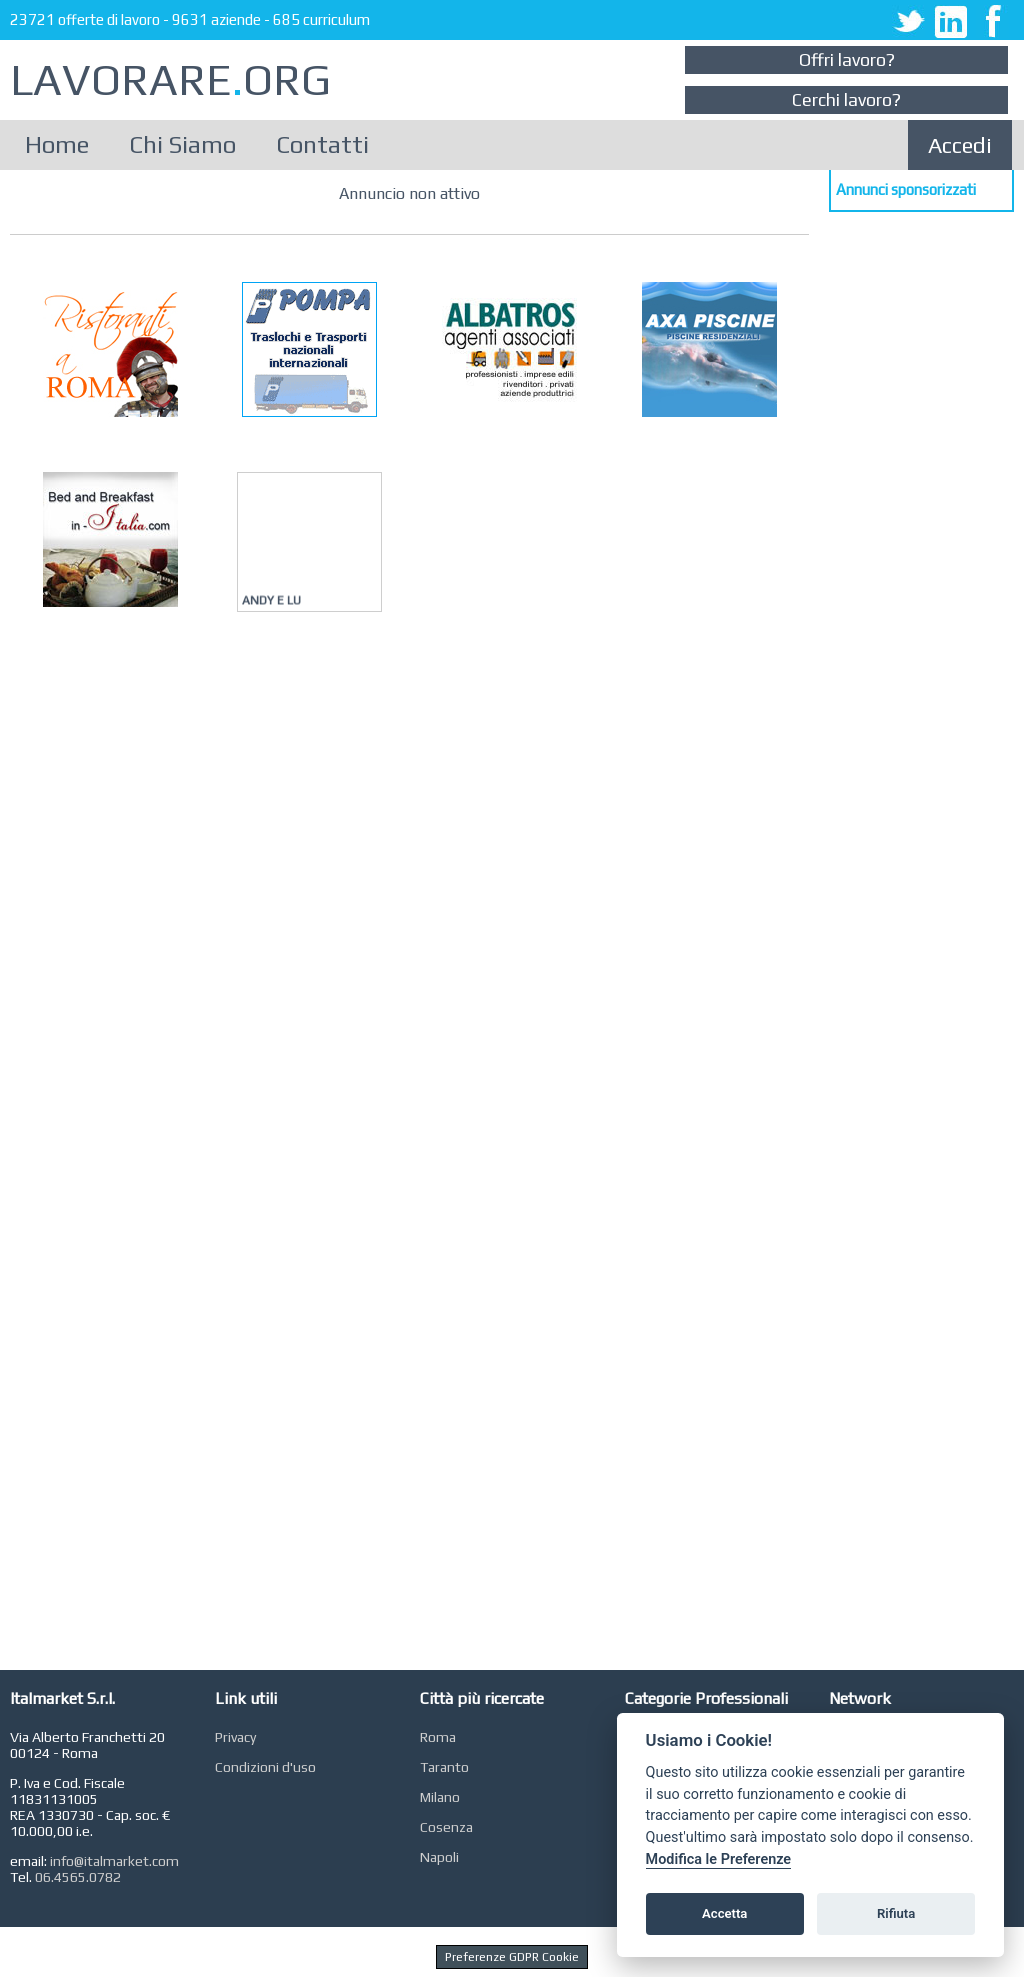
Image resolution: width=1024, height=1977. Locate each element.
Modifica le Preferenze (719, 1859)
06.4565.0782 (78, 1877)
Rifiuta (896, 1913)
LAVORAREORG (170, 79)
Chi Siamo (182, 144)
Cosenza (446, 1827)
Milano (440, 1797)
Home (57, 144)
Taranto (444, 1767)
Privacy (235, 1737)
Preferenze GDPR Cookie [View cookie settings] (512, 1957)
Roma (438, 1737)
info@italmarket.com (114, 1861)
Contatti (322, 144)
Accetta (724, 1913)
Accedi (960, 145)
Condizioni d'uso (265, 1767)
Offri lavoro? (847, 59)
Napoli (439, 1857)
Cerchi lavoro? (846, 99)
